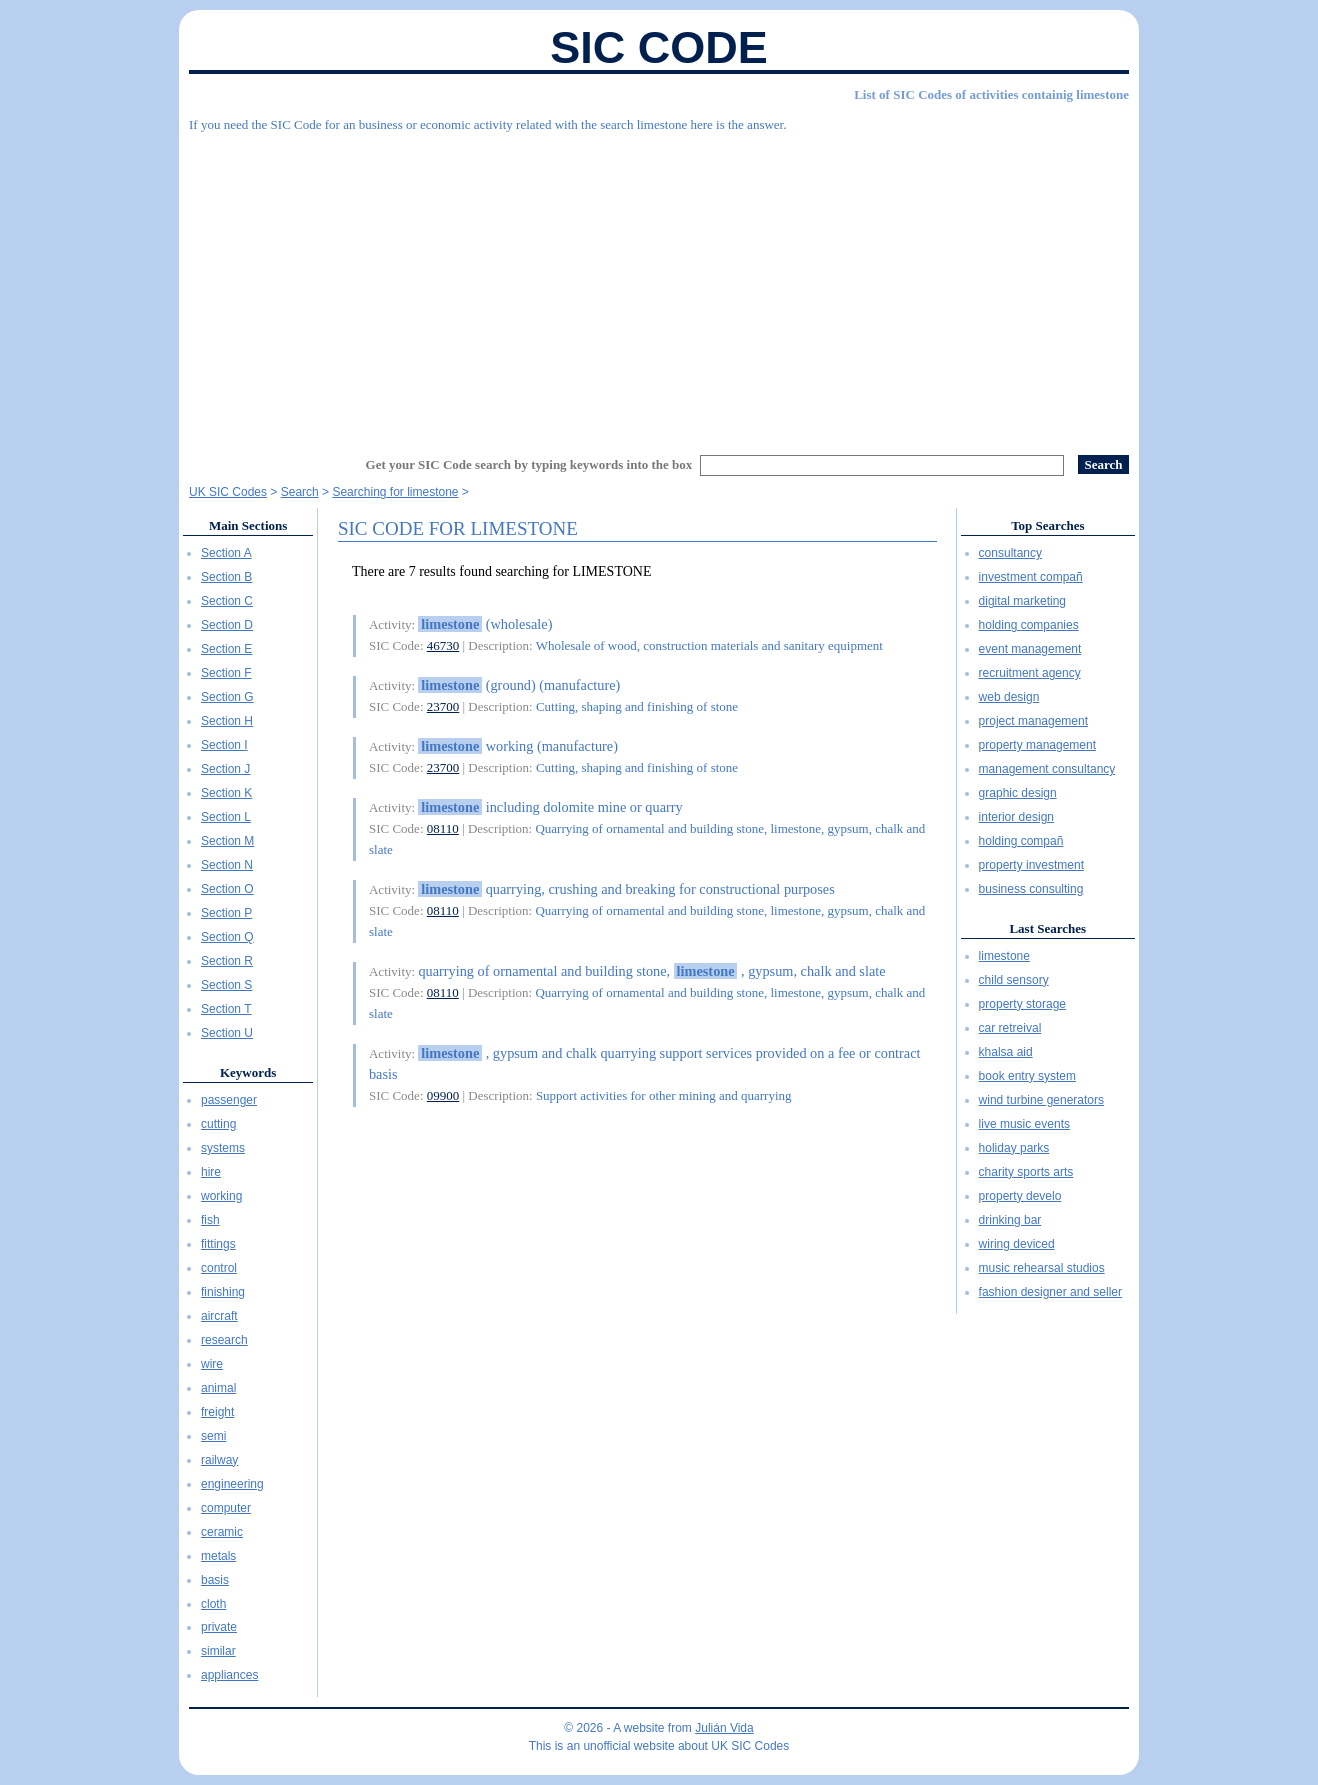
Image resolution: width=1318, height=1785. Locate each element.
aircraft (219, 1316)
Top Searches (1047, 525)
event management (1030, 649)
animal (218, 1388)
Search (300, 492)
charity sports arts (1026, 1172)
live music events (1024, 1124)
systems (223, 1148)
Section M (227, 841)
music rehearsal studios (1042, 1268)
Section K (226, 793)
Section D (227, 625)
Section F (226, 673)
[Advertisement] (659, 285)
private (219, 1627)
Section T (226, 1009)
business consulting (1031, 889)
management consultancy (1047, 769)
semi (213, 1436)
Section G (227, 697)
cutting (218, 1124)
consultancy (1010, 553)
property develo (1020, 1196)
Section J (225, 769)
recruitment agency (1030, 673)
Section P (226, 913)
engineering (232, 1484)
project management (1033, 721)
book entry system (1027, 1076)
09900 (443, 1095)
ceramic (222, 1532)
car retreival (1010, 1028)
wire (212, 1364)
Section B (226, 577)
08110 (443, 828)
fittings (218, 1244)
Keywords (248, 1072)
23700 (443, 706)
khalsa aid (1006, 1052)
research (224, 1340)
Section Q (227, 937)
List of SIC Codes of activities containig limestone (991, 94)
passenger (229, 1100)
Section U (227, 1033)
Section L (226, 817)
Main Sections (248, 525)
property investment (1031, 865)
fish (210, 1220)
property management (1037, 745)
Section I (224, 745)
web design (1009, 697)
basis (215, 1580)
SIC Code (659, 47)
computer (226, 1508)
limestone (1004, 956)
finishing (223, 1292)
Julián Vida (724, 1728)
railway (219, 1460)
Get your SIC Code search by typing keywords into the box (529, 464)
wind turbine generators (1041, 1100)
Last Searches (1047, 928)
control (219, 1268)
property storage (1022, 1004)
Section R (227, 961)
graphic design (1018, 793)
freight (217, 1412)
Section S (226, 985)
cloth (213, 1604)
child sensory (1014, 980)
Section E (226, 649)
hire (211, 1172)
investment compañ (1031, 577)
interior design (1016, 817)
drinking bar (1010, 1220)
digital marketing (1022, 601)
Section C (227, 601)
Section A (226, 553)
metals (218, 1556)
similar (218, 1651)
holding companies (1029, 625)
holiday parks (1014, 1148)
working (221, 1196)
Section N (227, 865)
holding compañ (1021, 841)
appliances (229, 1675)
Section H (227, 721)
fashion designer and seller (1050, 1292)
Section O (227, 889)
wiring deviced (1017, 1244)
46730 (443, 645)
